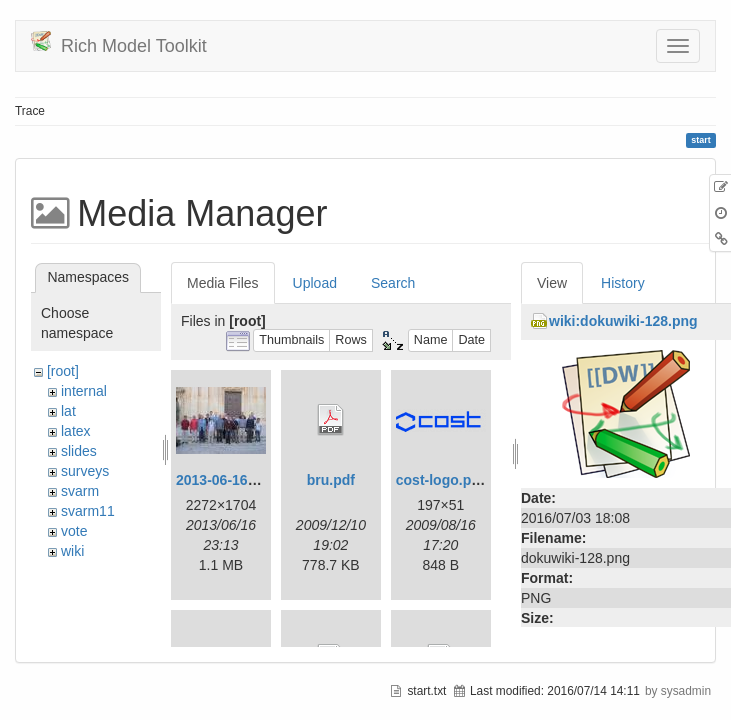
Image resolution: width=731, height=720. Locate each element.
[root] (63, 371)
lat (68, 411)
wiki (72, 551)
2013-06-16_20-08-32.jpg (256, 480)
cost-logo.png (442, 480)
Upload (315, 283)
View (552, 283)
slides (79, 451)
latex (76, 431)
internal (84, 391)
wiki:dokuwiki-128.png (623, 321)
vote (74, 531)
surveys (85, 471)
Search (393, 283)
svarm (80, 491)
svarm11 (88, 511)
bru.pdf (331, 480)
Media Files (223, 283)
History (623, 283)
